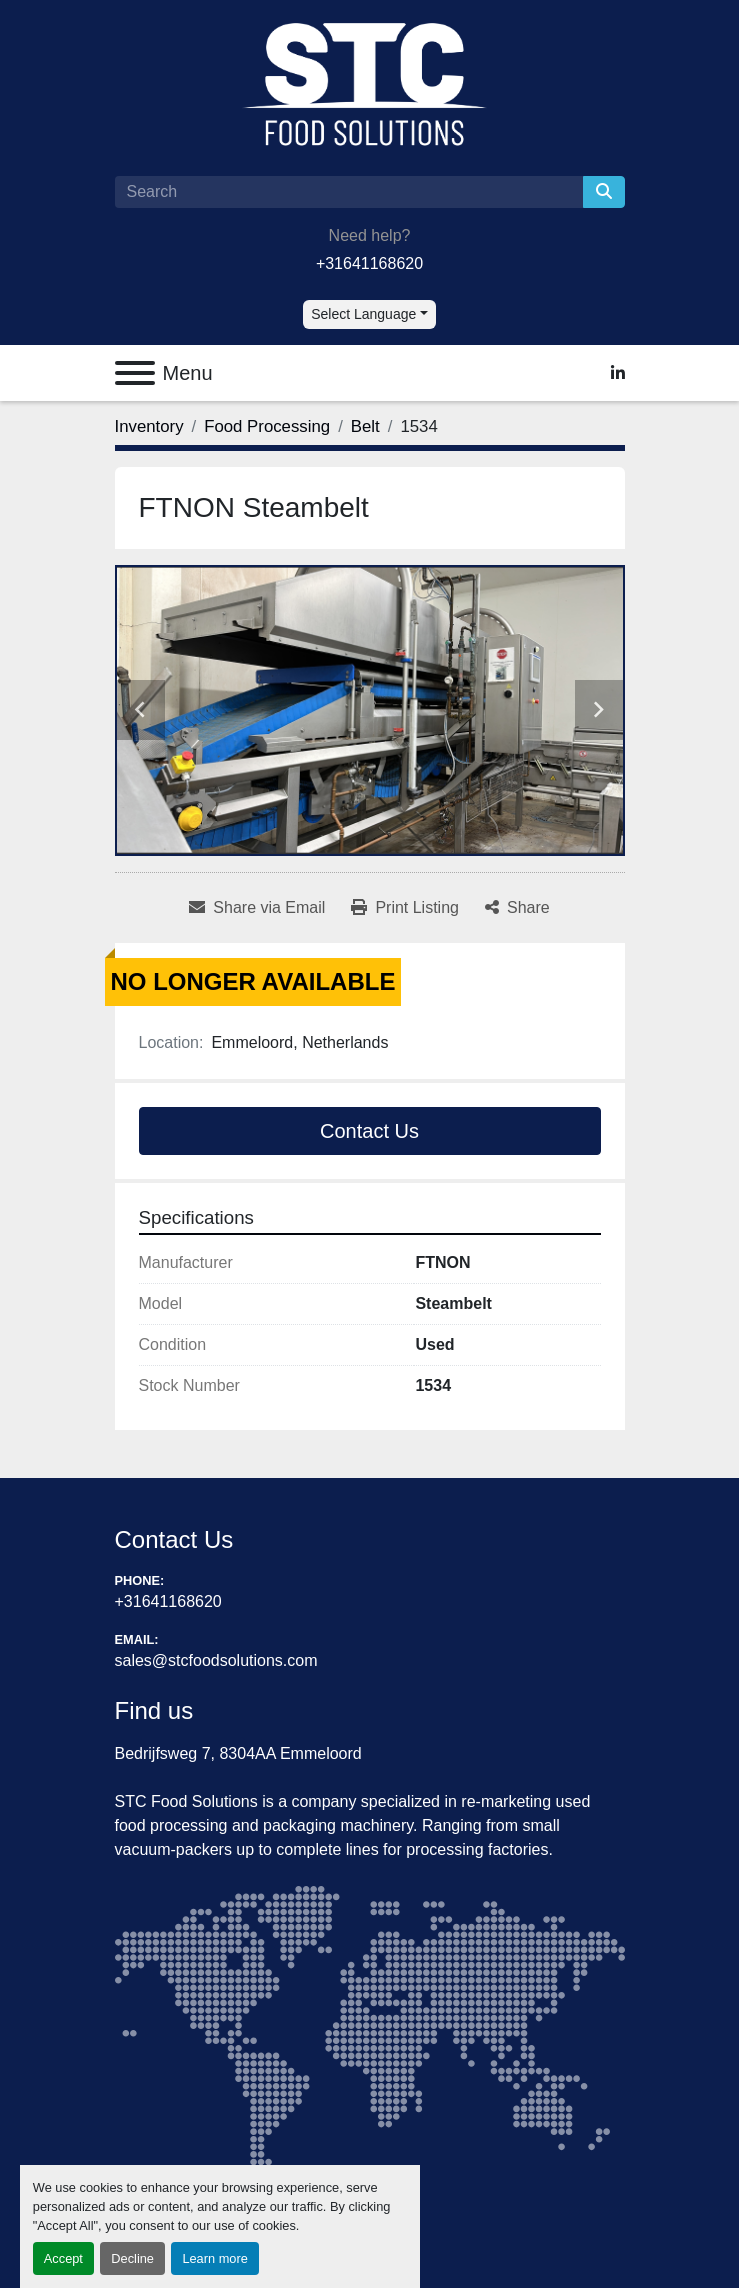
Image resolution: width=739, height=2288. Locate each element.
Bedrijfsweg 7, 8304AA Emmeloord (238, 1753)
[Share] (517, 908)
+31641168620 (369, 263)
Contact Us (369, 1131)
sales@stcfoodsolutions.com (216, 1660)
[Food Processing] (267, 426)
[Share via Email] (257, 908)
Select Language (363, 314)
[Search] (349, 192)
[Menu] (135, 373)
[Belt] (365, 426)
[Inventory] (149, 426)
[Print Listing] (405, 908)
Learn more (214, 2258)
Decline (132, 2258)
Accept (63, 2258)
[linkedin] (618, 373)
